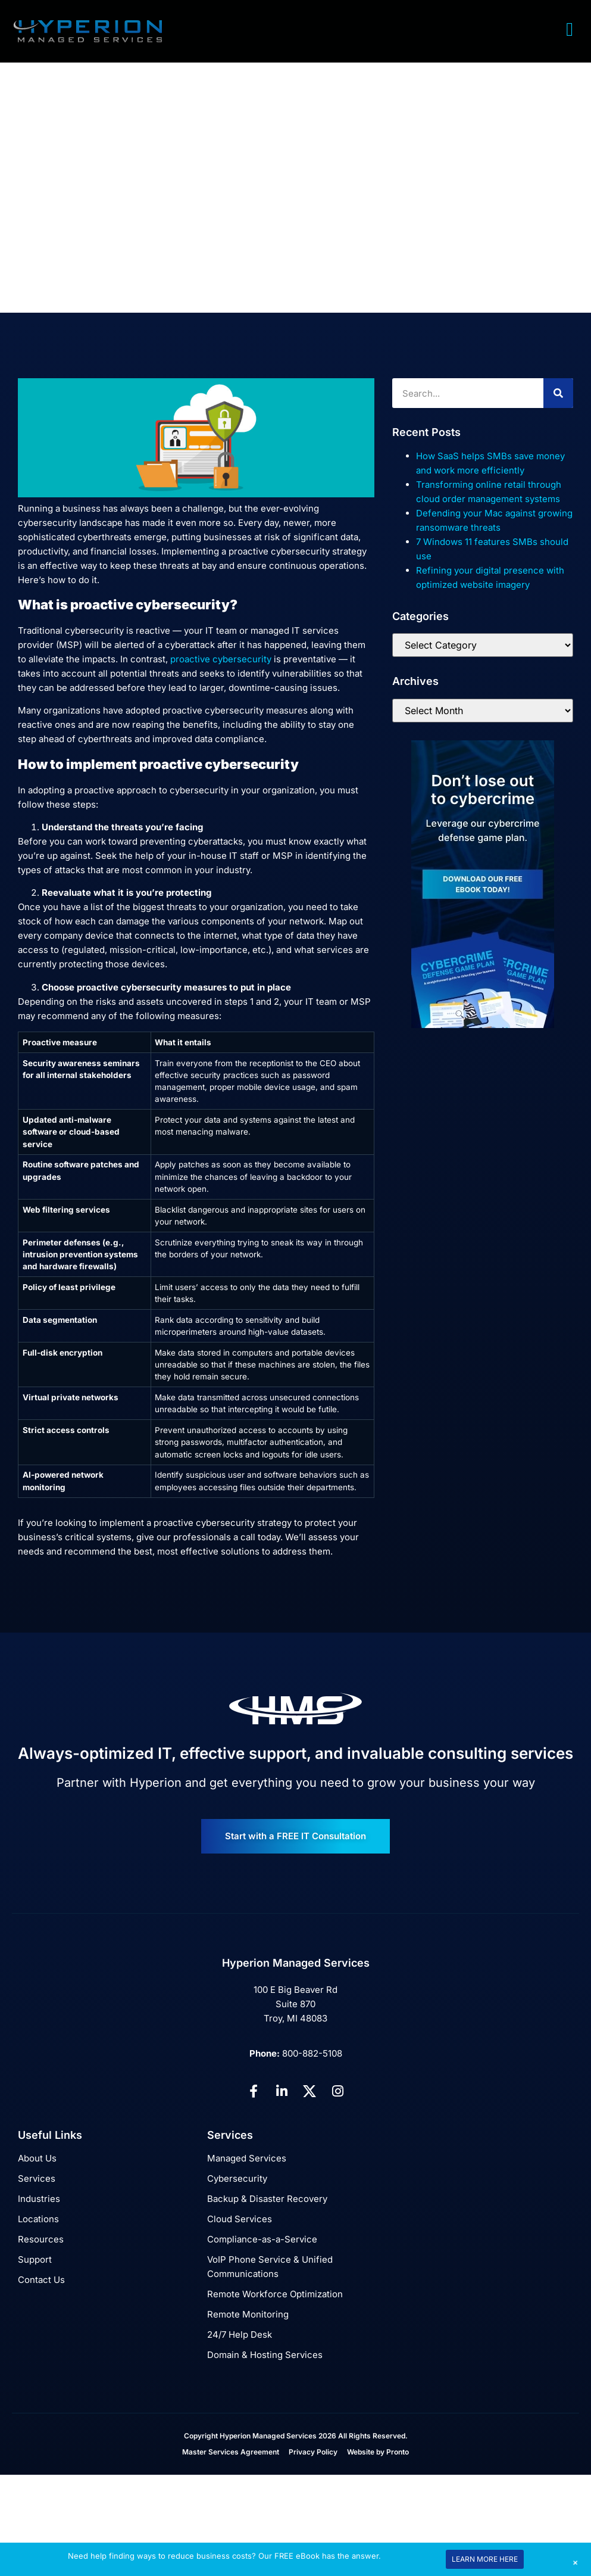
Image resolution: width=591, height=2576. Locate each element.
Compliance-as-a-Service (262, 2239)
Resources (41, 2239)
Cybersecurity (237, 2178)
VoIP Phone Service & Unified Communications (270, 2266)
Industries (39, 2198)
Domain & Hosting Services (265, 2354)
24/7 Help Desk (239, 2334)
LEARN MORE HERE (485, 2559)
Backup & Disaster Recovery (267, 2198)
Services (36, 2178)
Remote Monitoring (248, 2314)
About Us (37, 2158)
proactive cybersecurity (220, 659)
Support (35, 2259)
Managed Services (246, 2158)
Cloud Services (239, 2219)
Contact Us (41, 2279)
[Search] (558, 393)
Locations (38, 2219)
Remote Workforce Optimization (275, 2294)
